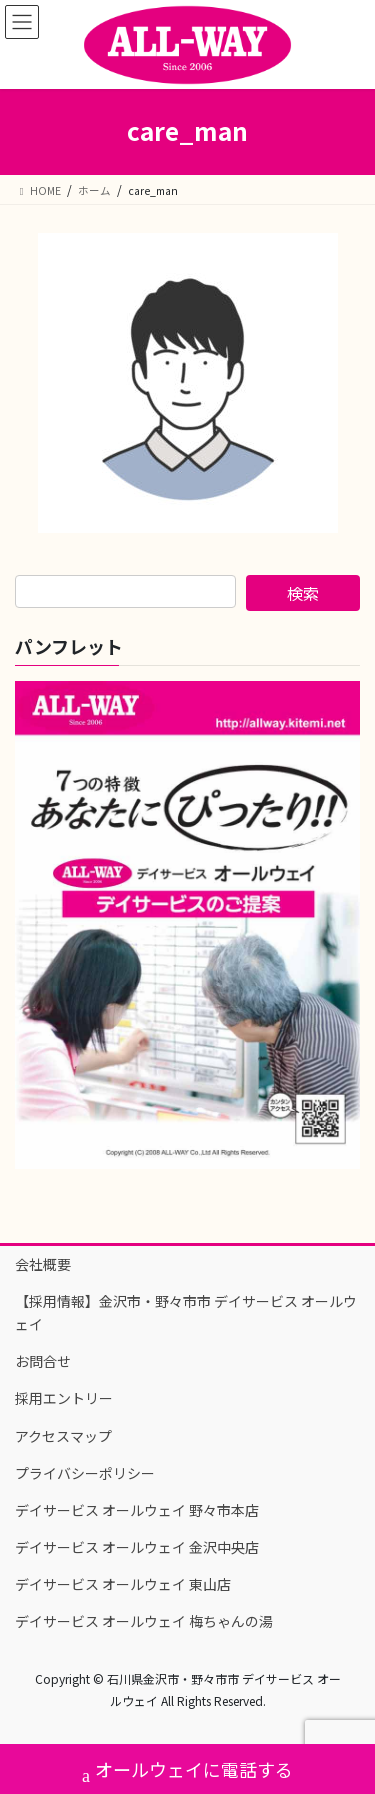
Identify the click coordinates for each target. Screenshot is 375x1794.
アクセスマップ (63, 1436)
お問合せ (43, 1361)
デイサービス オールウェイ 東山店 (123, 1584)
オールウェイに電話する (187, 1771)
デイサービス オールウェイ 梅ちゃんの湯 (144, 1621)
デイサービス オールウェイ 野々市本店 (137, 1510)
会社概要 (43, 1264)
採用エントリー (64, 1398)
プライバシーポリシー (85, 1473)
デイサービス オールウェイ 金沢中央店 (137, 1547)
